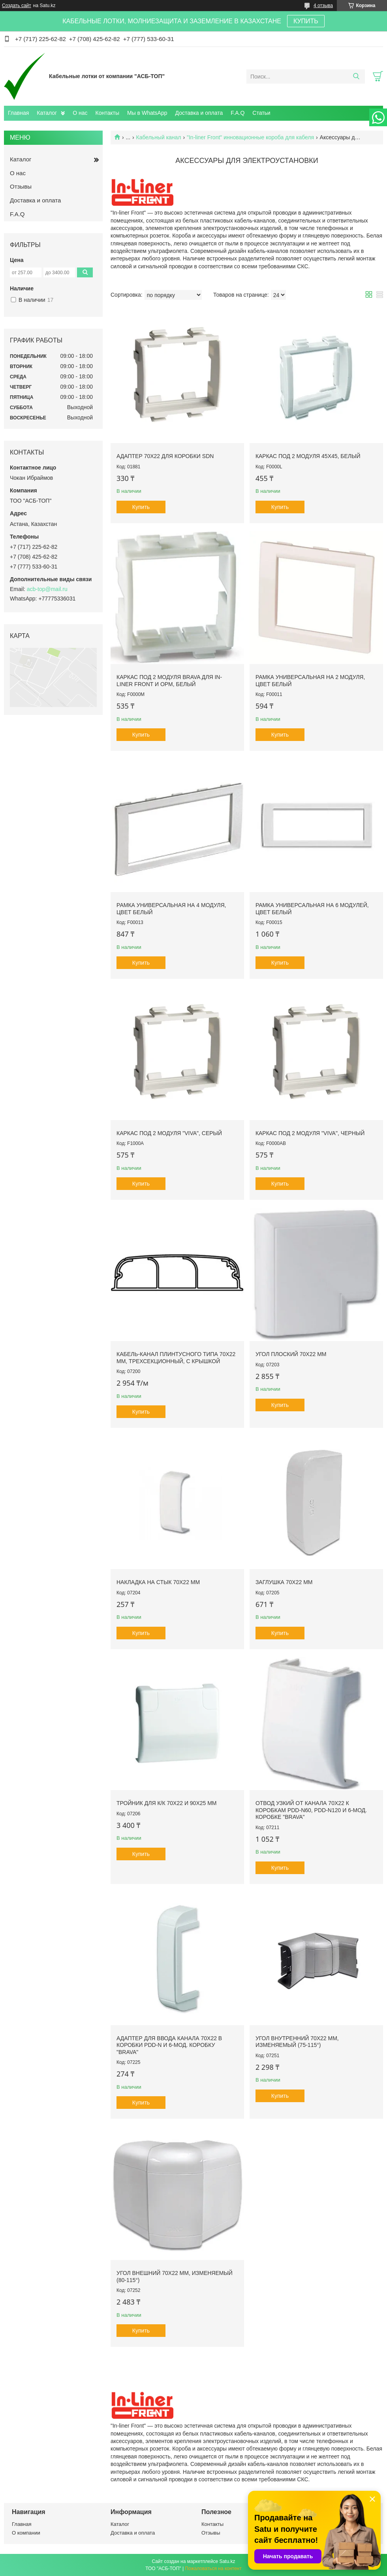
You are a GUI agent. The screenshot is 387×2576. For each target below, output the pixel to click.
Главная (18, 113)
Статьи (261, 113)
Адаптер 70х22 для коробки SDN (165, 456)
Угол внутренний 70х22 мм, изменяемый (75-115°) (297, 2041)
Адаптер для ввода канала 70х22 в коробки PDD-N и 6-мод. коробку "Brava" (169, 2045)
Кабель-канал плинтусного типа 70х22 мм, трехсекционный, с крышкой (175, 1357)
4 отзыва (323, 5)
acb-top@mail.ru (47, 589)
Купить (141, 507)
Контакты (107, 113)
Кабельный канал (158, 137)
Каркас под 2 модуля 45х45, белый (308, 456)
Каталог (47, 113)
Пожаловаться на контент (213, 2568)
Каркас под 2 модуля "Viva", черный (309, 1133)
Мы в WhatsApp (147, 113)
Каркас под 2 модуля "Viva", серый (169, 1133)
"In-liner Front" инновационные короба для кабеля (250, 137)
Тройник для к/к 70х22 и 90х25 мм (166, 1803)
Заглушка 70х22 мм (284, 1582)
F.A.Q (237, 113)
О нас (80, 113)
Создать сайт (16, 5)
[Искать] (356, 76)
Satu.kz (227, 2561)
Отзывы (21, 186)
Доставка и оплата (199, 113)
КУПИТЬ (305, 21)
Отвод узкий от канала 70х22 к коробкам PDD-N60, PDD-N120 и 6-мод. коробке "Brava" (311, 1810)
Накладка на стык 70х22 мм (158, 1582)
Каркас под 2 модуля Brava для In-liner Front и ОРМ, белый (169, 680)
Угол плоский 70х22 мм (291, 1354)
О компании (26, 2533)
